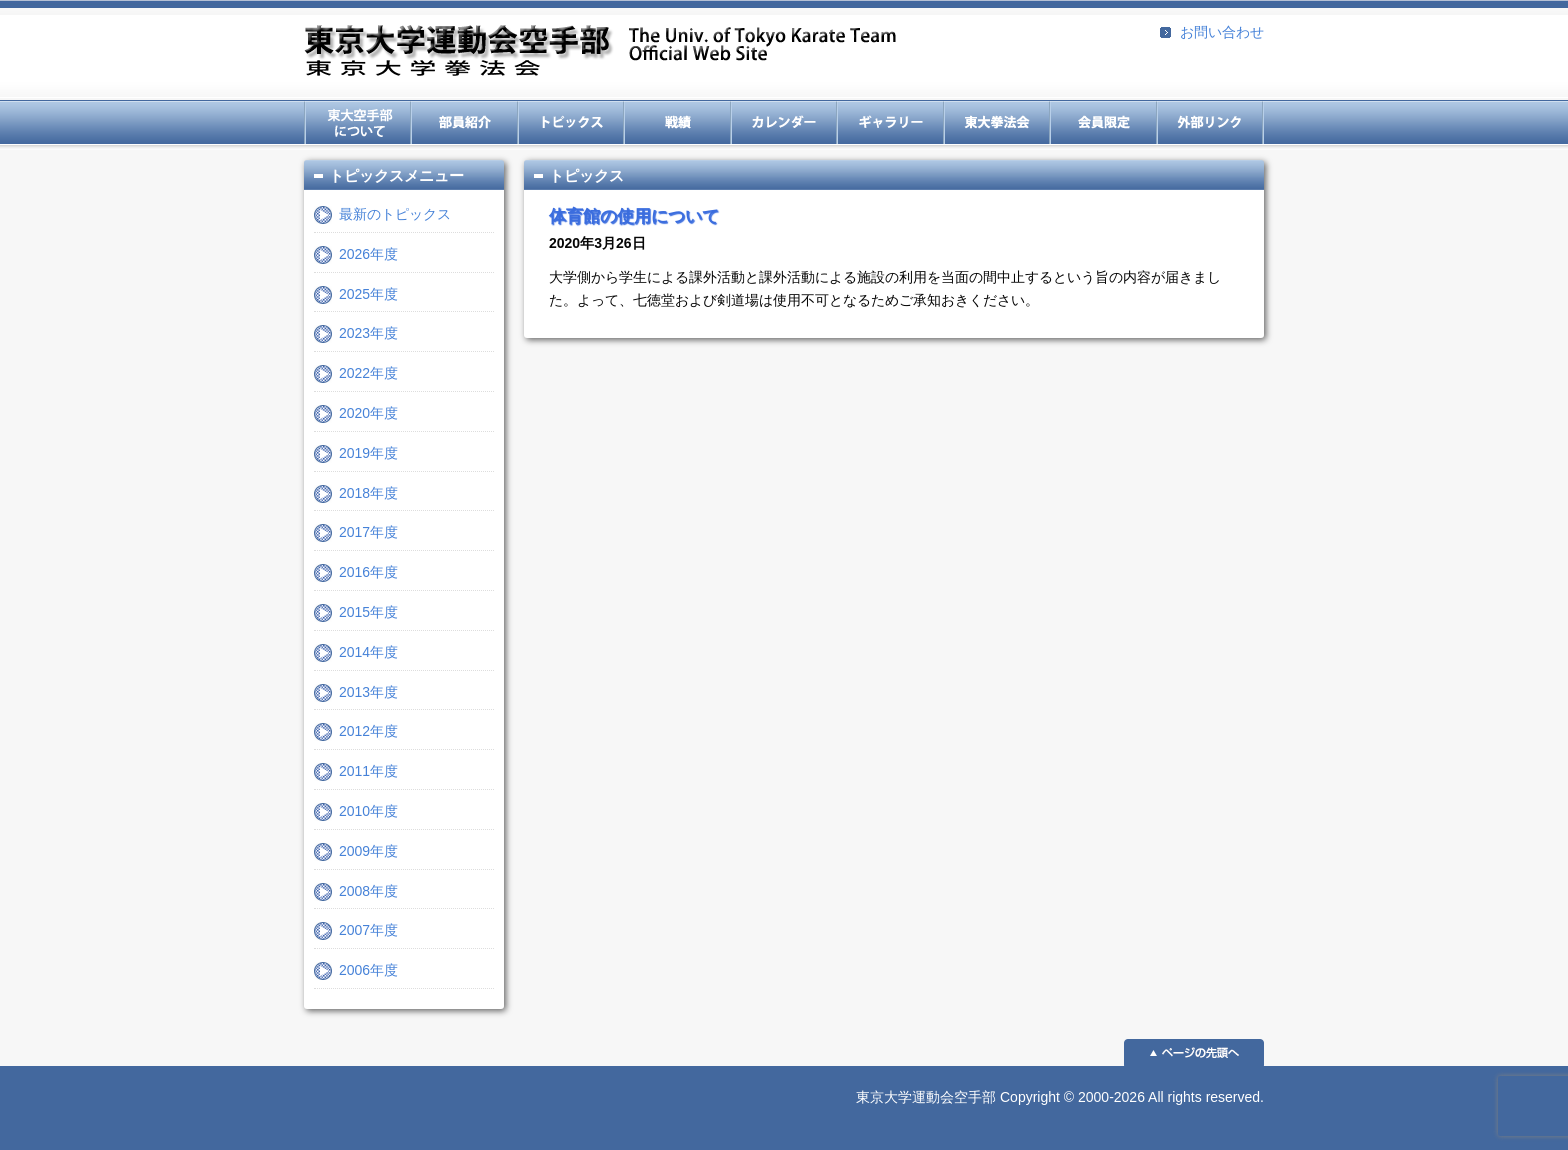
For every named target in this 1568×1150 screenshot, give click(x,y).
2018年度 (368, 493)
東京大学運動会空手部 (600, 52)
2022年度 (368, 373)
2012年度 (368, 731)
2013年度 (368, 692)
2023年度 (368, 333)
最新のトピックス (395, 214)
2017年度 (368, 532)
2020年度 (368, 413)
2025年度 (368, 294)
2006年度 (368, 970)
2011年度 (368, 771)
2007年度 (368, 930)
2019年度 (368, 453)
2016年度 (368, 572)
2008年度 (368, 891)
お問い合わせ (1222, 32)
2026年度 (368, 254)
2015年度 (368, 612)
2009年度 (368, 851)
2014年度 (368, 652)
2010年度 (368, 811)
